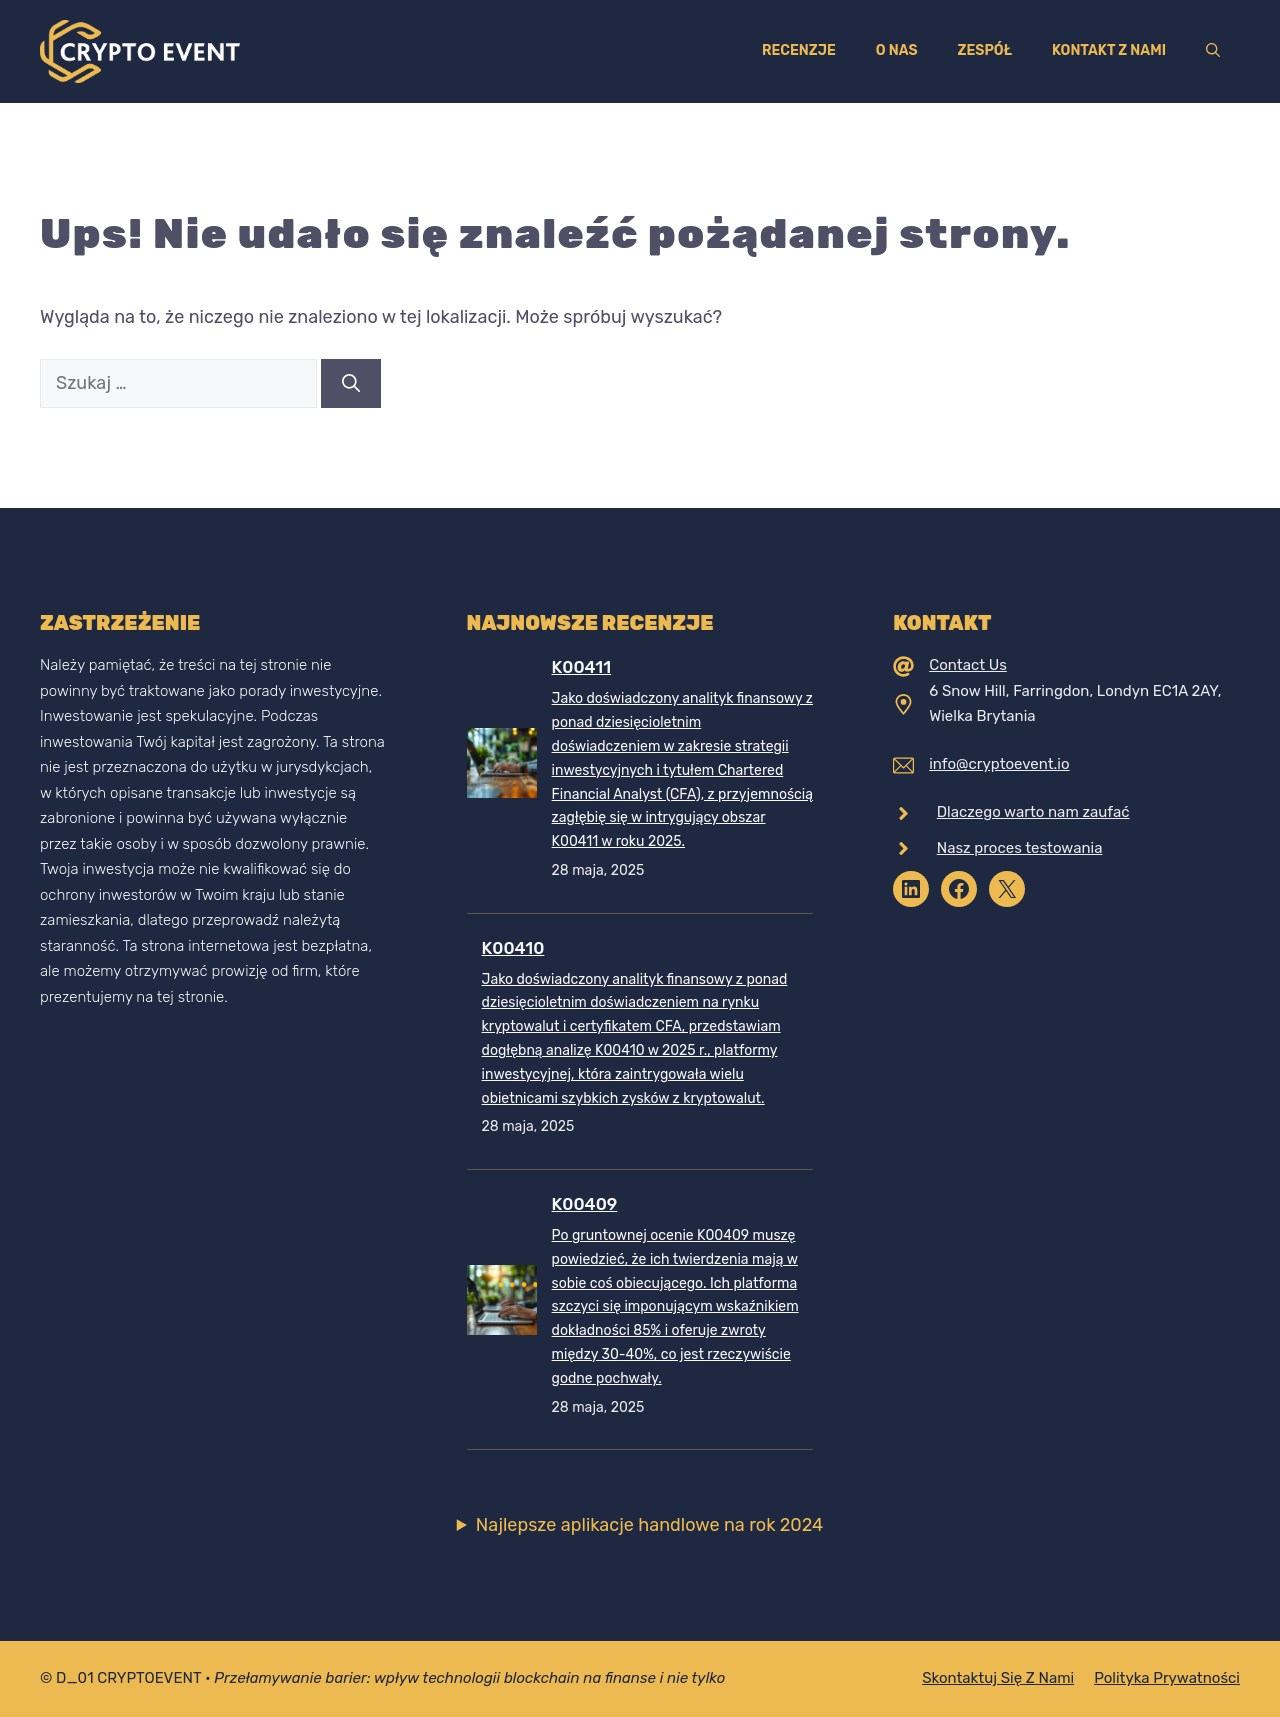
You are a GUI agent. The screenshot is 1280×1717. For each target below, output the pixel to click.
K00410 (513, 948)
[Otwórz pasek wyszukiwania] (1213, 51)
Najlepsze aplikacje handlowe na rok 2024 (650, 1525)
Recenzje (799, 50)
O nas (897, 50)
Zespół (985, 50)
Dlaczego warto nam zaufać (1033, 812)
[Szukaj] (351, 383)
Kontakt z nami (1109, 50)
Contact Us (968, 665)
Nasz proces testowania (1020, 848)
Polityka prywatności (1167, 1678)
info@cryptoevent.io (999, 764)
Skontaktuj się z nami (998, 1678)
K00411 (581, 667)
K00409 (585, 1204)
